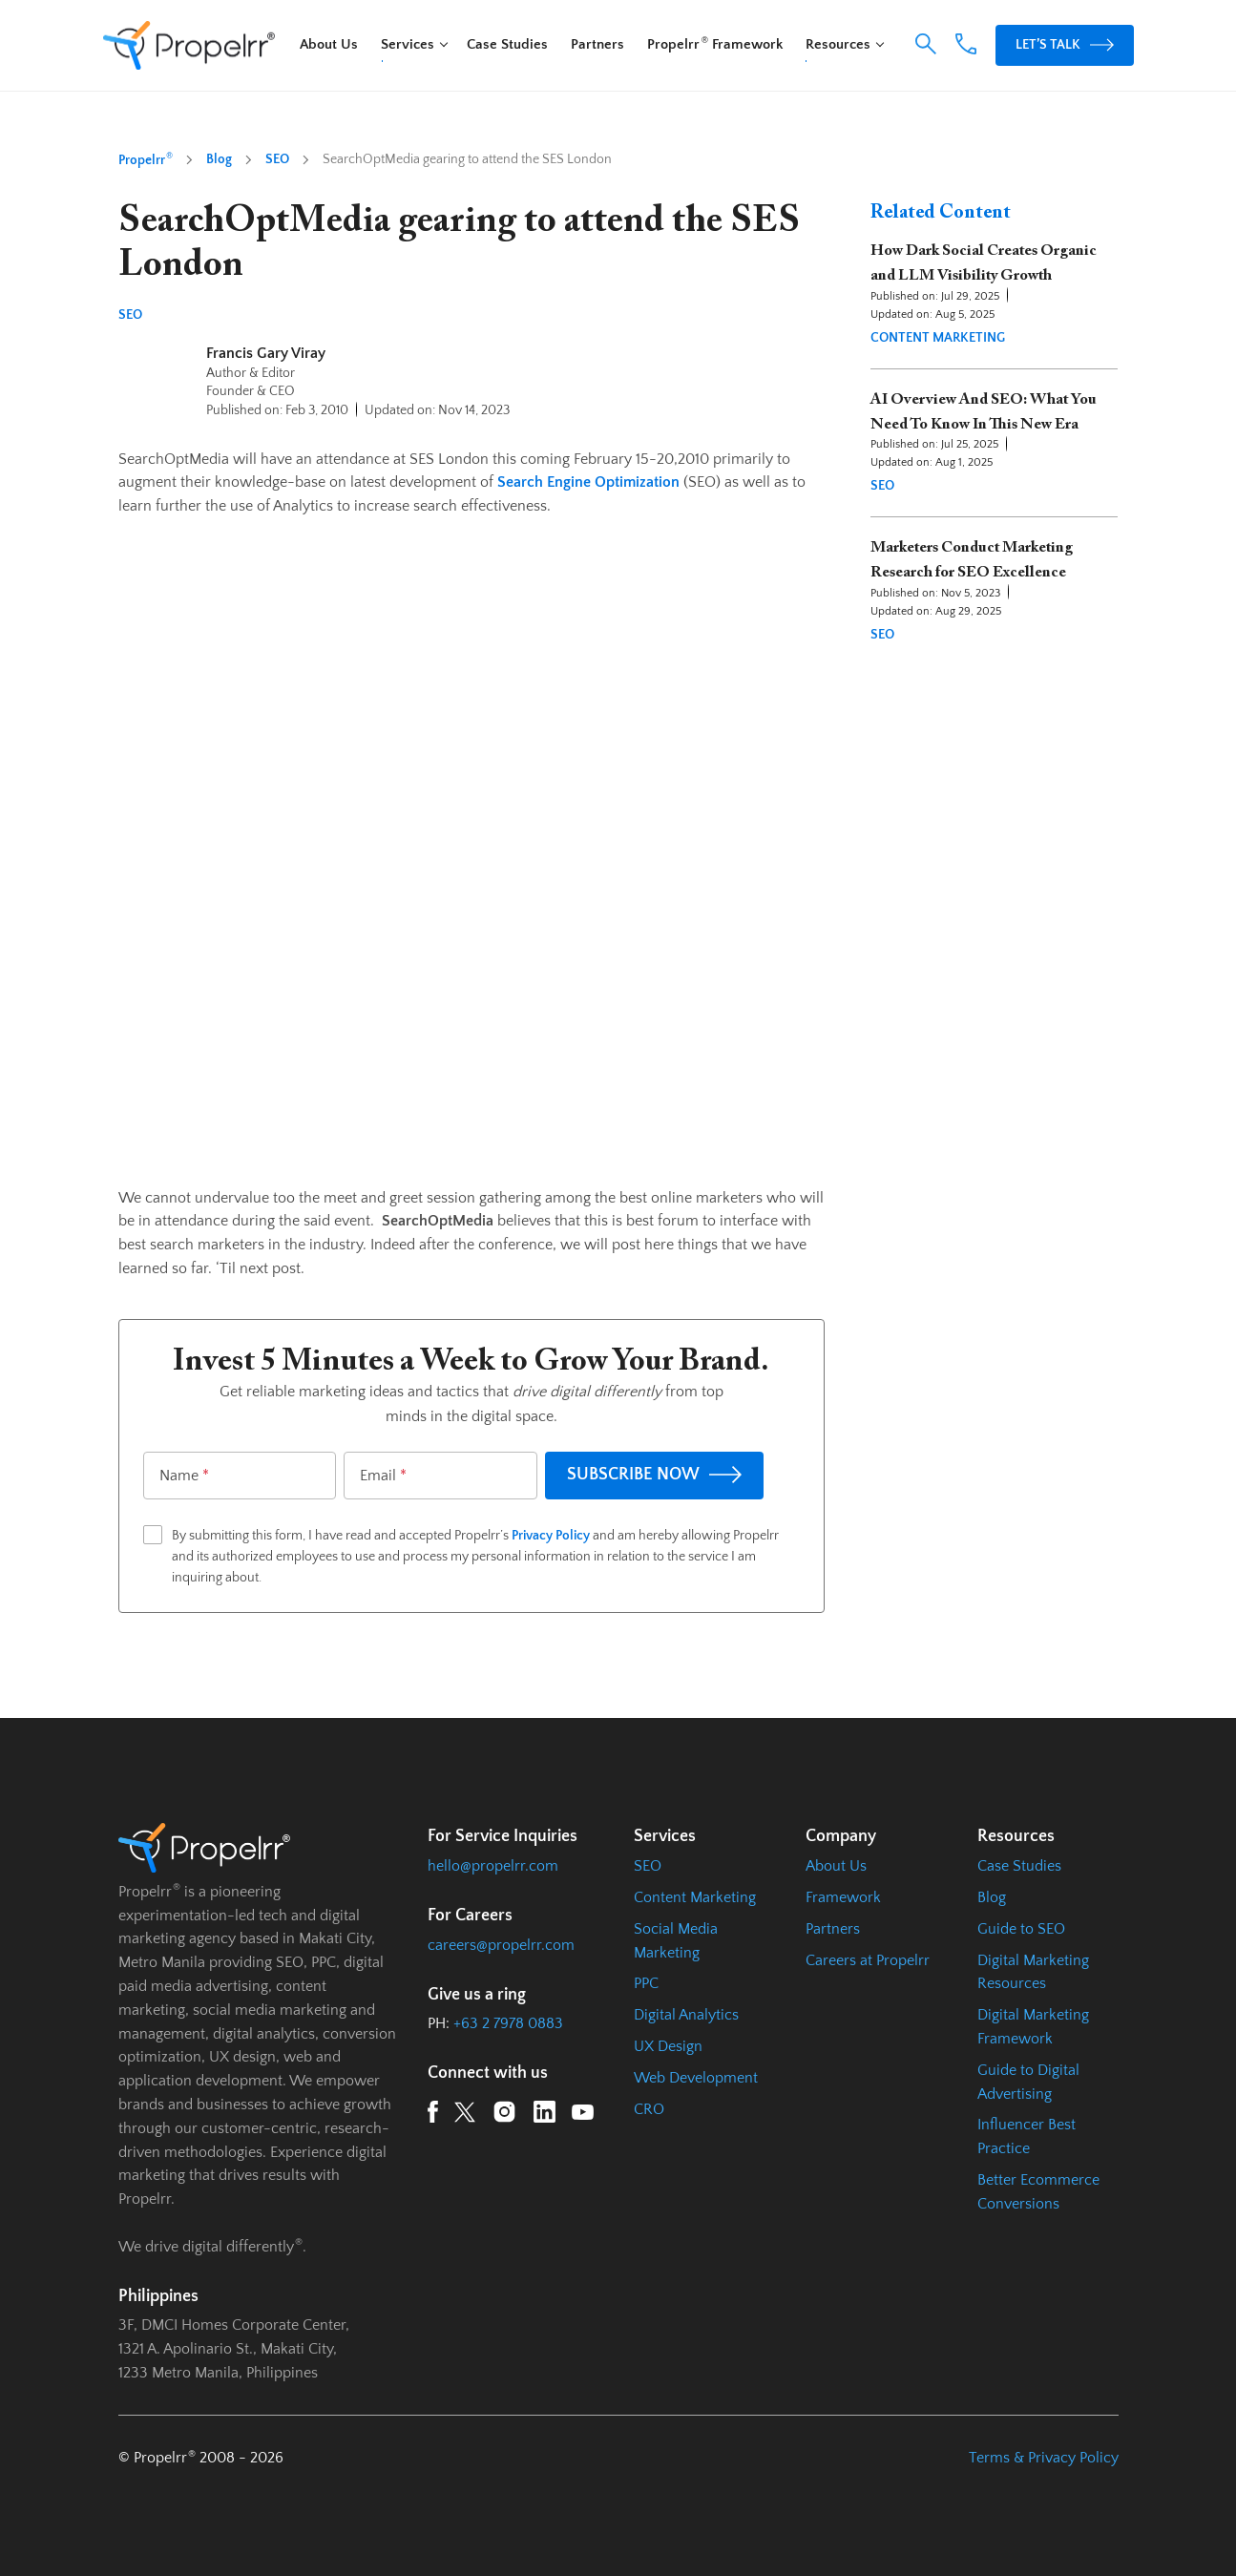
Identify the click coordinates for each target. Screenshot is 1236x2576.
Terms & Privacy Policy (1044, 2457)
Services (407, 44)
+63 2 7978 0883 (508, 2023)
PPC (646, 1983)
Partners (597, 44)
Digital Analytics (686, 2014)
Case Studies (507, 44)
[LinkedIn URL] (544, 2115)
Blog (219, 159)
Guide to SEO (1021, 1928)
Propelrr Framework (715, 44)
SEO (277, 159)
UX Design (668, 2046)
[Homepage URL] (189, 46)
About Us (329, 44)
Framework (843, 1897)
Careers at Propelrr (868, 1960)
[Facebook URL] (433, 2115)
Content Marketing (937, 338)
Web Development (696, 2077)
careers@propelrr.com (501, 1945)
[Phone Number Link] (964, 49)
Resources (838, 44)
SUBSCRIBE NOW (654, 1474)
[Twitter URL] (464, 2116)
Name (184, 1475)
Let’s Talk (1064, 43)
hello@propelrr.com (493, 1865)
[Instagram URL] (504, 2115)
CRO (649, 2109)
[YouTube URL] (583, 2115)
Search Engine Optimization (588, 482)
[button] (924, 43)
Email (383, 1475)
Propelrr (145, 159)
